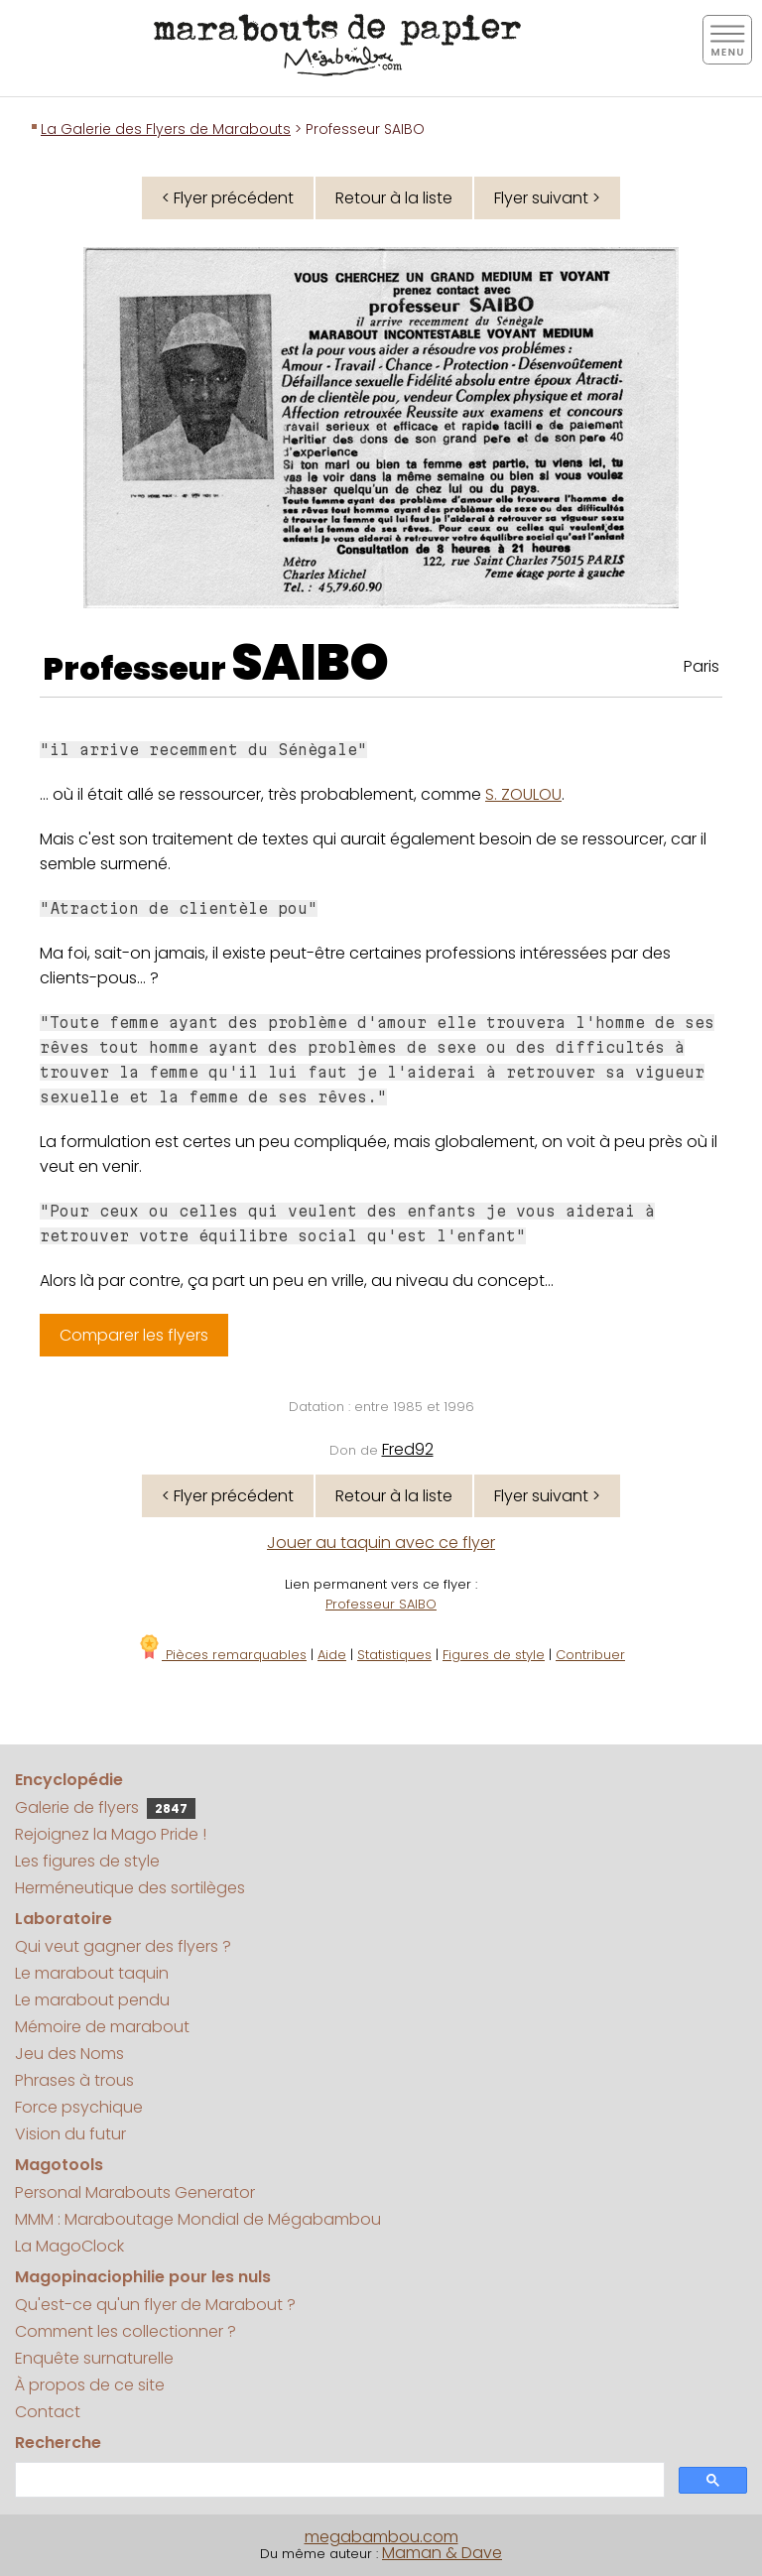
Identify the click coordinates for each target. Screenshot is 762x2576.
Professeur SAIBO (381, 1604)
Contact (47, 2411)
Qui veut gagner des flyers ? (123, 1946)
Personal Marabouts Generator (135, 2192)
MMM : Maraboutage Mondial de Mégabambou (198, 2219)
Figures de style (494, 1654)
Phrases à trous (74, 2080)
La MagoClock (69, 2246)
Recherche (58, 2442)
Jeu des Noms (69, 2053)
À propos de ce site (90, 2385)
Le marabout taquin (92, 1973)
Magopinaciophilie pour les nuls (143, 2276)
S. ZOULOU (523, 794)
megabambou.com (381, 2536)
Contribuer (590, 1654)
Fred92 (408, 1449)
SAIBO (310, 663)
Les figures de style (87, 1861)
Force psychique (79, 2107)
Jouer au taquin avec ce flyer (381, 1542)
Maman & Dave (442, 2552)
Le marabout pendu (92, 2000)
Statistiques (394, 1654)
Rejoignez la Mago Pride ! (110, 1834)
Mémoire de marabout (102, 2026)
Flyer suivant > (547, 198)
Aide (332, 1654)
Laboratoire (63, 1918)
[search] (338, 2480)
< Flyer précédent (228, 198)
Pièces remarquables (222, 1654)
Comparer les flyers (134, 1335)
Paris (701, 666)
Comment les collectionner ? (125, 2331)
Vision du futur (70, 2134)
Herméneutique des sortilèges (130, 1887)
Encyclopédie (69, 1779)
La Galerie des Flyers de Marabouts (166, 129)
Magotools (59, 2164)
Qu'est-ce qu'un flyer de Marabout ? (155, 2304)
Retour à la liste (393, 198)
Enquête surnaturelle (94, 2358)
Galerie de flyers (105, 1807)
